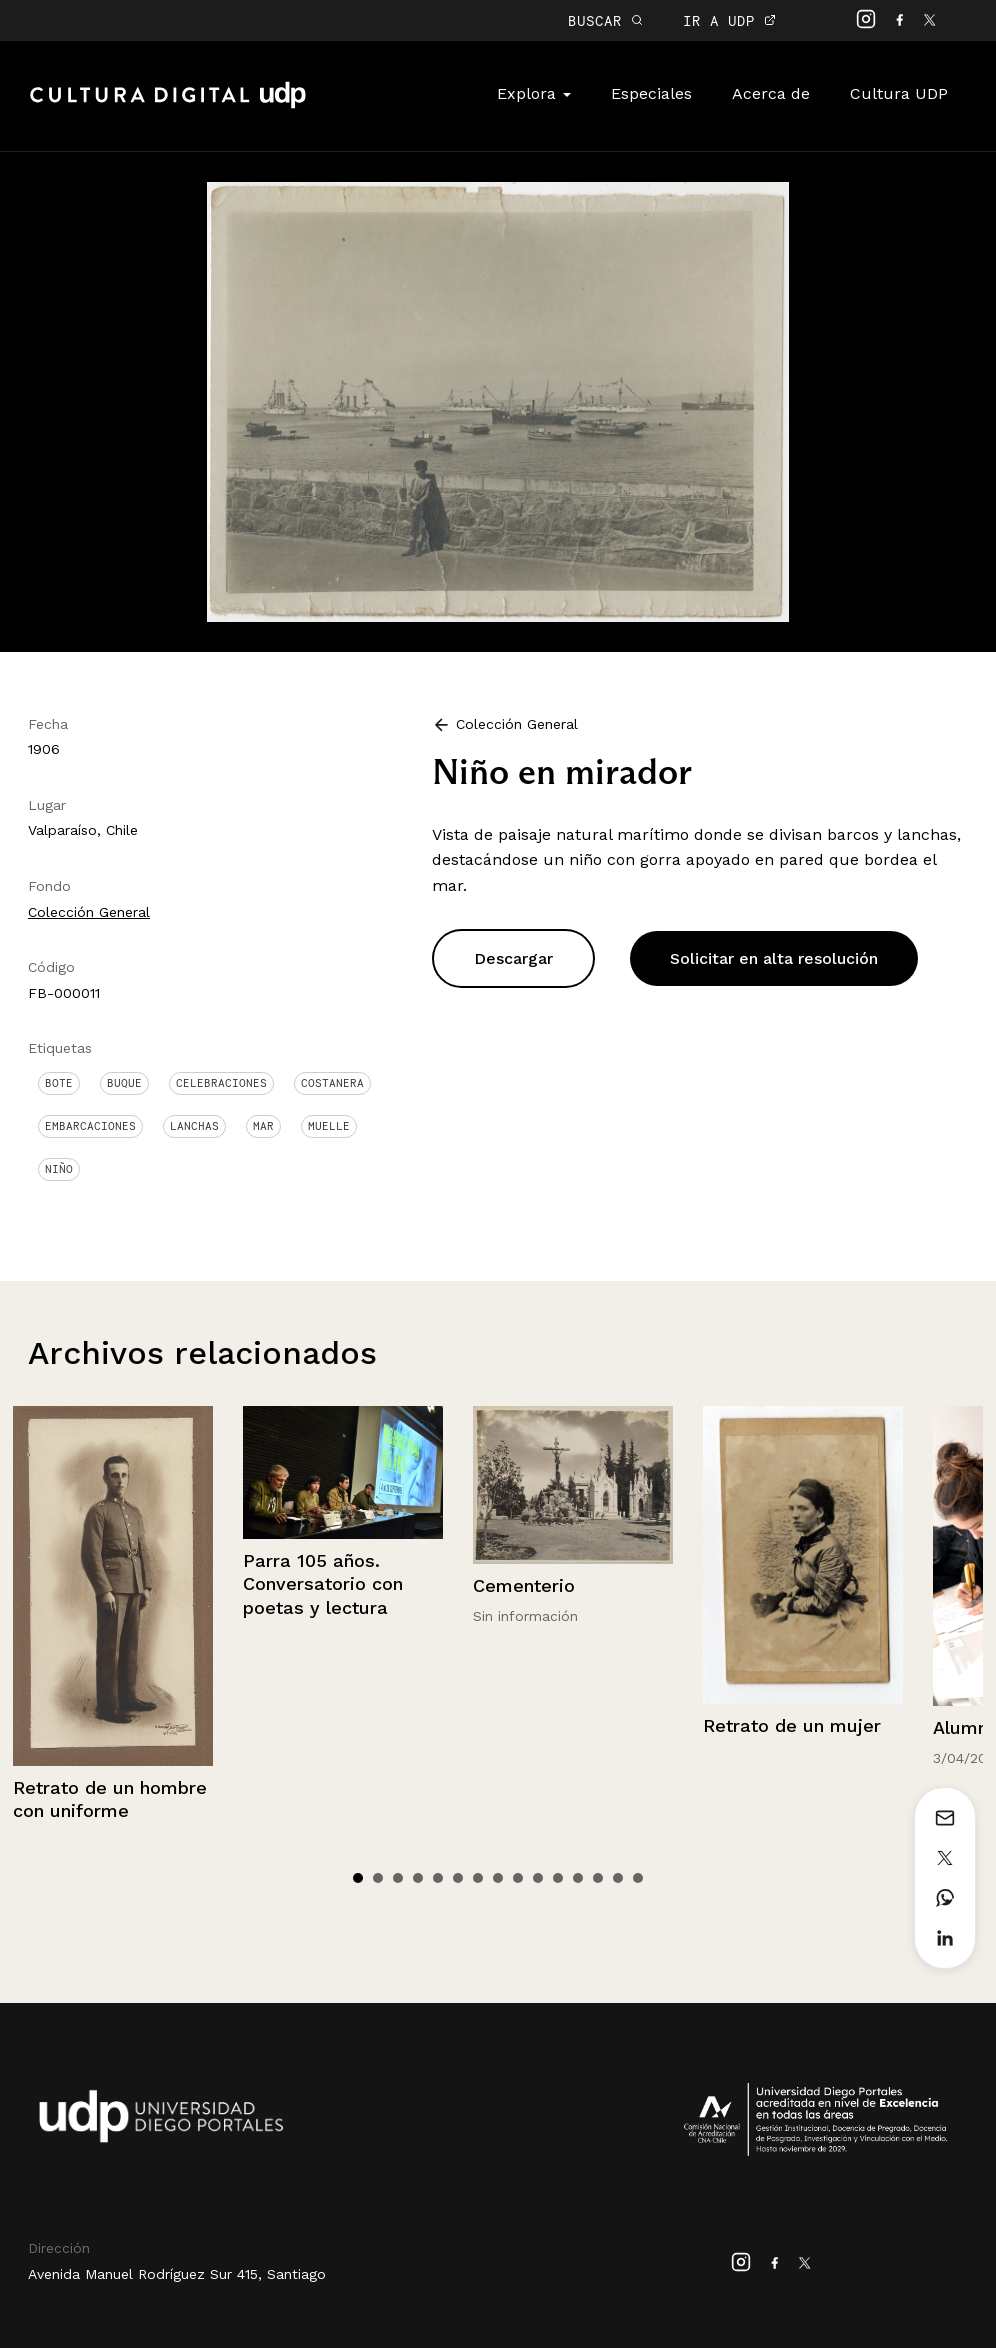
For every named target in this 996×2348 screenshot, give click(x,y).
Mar (263, 1126)
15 (638, 1878)
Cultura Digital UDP (168, 106)
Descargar (513, 958)
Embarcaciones (90, 1126)
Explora (534, 93)
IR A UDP (729, 20)
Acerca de (771, 93)
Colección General (89, 912)
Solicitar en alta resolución (774, 958)
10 (538, 1878)
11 (558, 1878)
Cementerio (524, 1585)
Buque (124, 1083)
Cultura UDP (899, 93)
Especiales (651, 93)
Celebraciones (221, 1083)
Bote (59, 1083)
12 (578, 1878)
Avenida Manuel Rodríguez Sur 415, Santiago (177, 2274)
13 (598, 1878)
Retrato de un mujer (792, 1725)
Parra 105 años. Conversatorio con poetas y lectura (323, 1584)
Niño (59, 1169)
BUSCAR (605, 20)
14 (618, 1878)
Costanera (332, 1083)
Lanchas (194, 1126)
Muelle (329, 1126)
